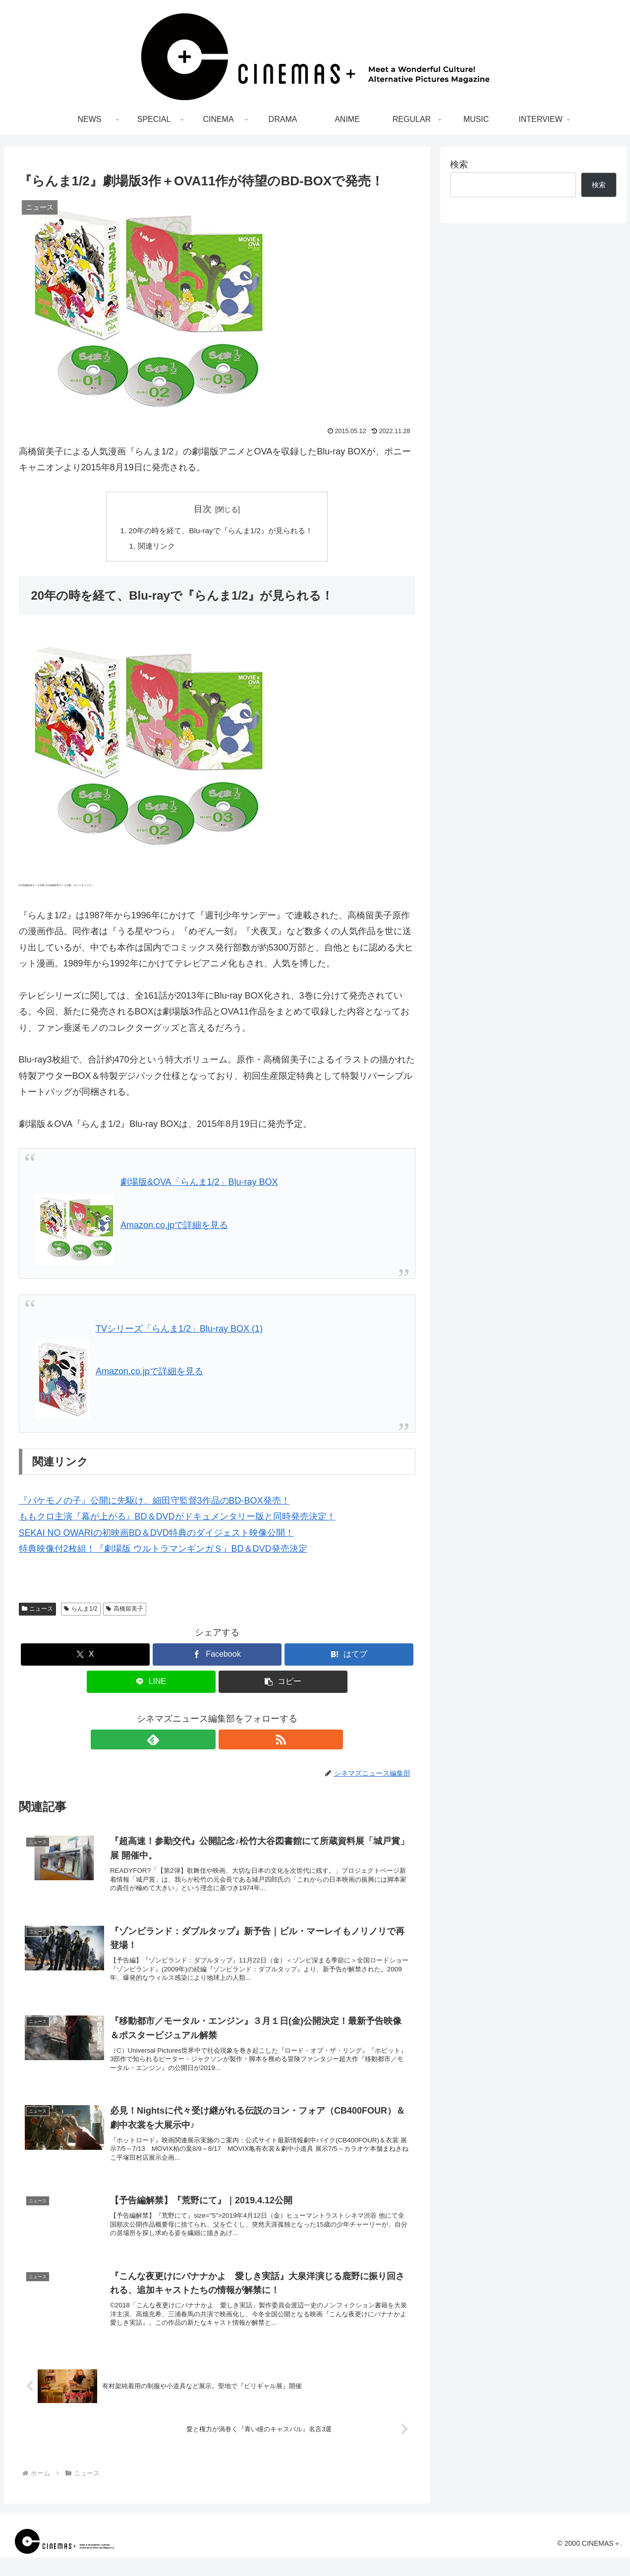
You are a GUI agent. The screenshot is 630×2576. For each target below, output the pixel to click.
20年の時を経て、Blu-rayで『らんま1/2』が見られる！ (221, 531)
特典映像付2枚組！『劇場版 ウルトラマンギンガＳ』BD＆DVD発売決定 (163, 1551)
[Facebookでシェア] (217, 1656)
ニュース (38, 1610)
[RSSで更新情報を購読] (228, 1741)
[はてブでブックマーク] (349, 1656)
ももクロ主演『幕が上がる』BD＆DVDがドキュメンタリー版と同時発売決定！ (177, 1518)
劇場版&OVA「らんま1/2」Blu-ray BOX (199, 1184)
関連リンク (152, 547)
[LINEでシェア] (151, 1684)
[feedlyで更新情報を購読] (206, 1741)
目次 (203, 509)
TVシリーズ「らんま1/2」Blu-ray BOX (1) (179, 1331)
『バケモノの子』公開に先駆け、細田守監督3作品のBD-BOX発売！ (154, 1503)
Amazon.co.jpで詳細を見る (174, 1227)
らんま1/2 (80, 1610)
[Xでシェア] (85, 1656)
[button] (283, 1684)
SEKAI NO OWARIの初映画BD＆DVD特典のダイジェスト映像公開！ (156, 1535)
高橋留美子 (124, 1610)
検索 (459, 164)
